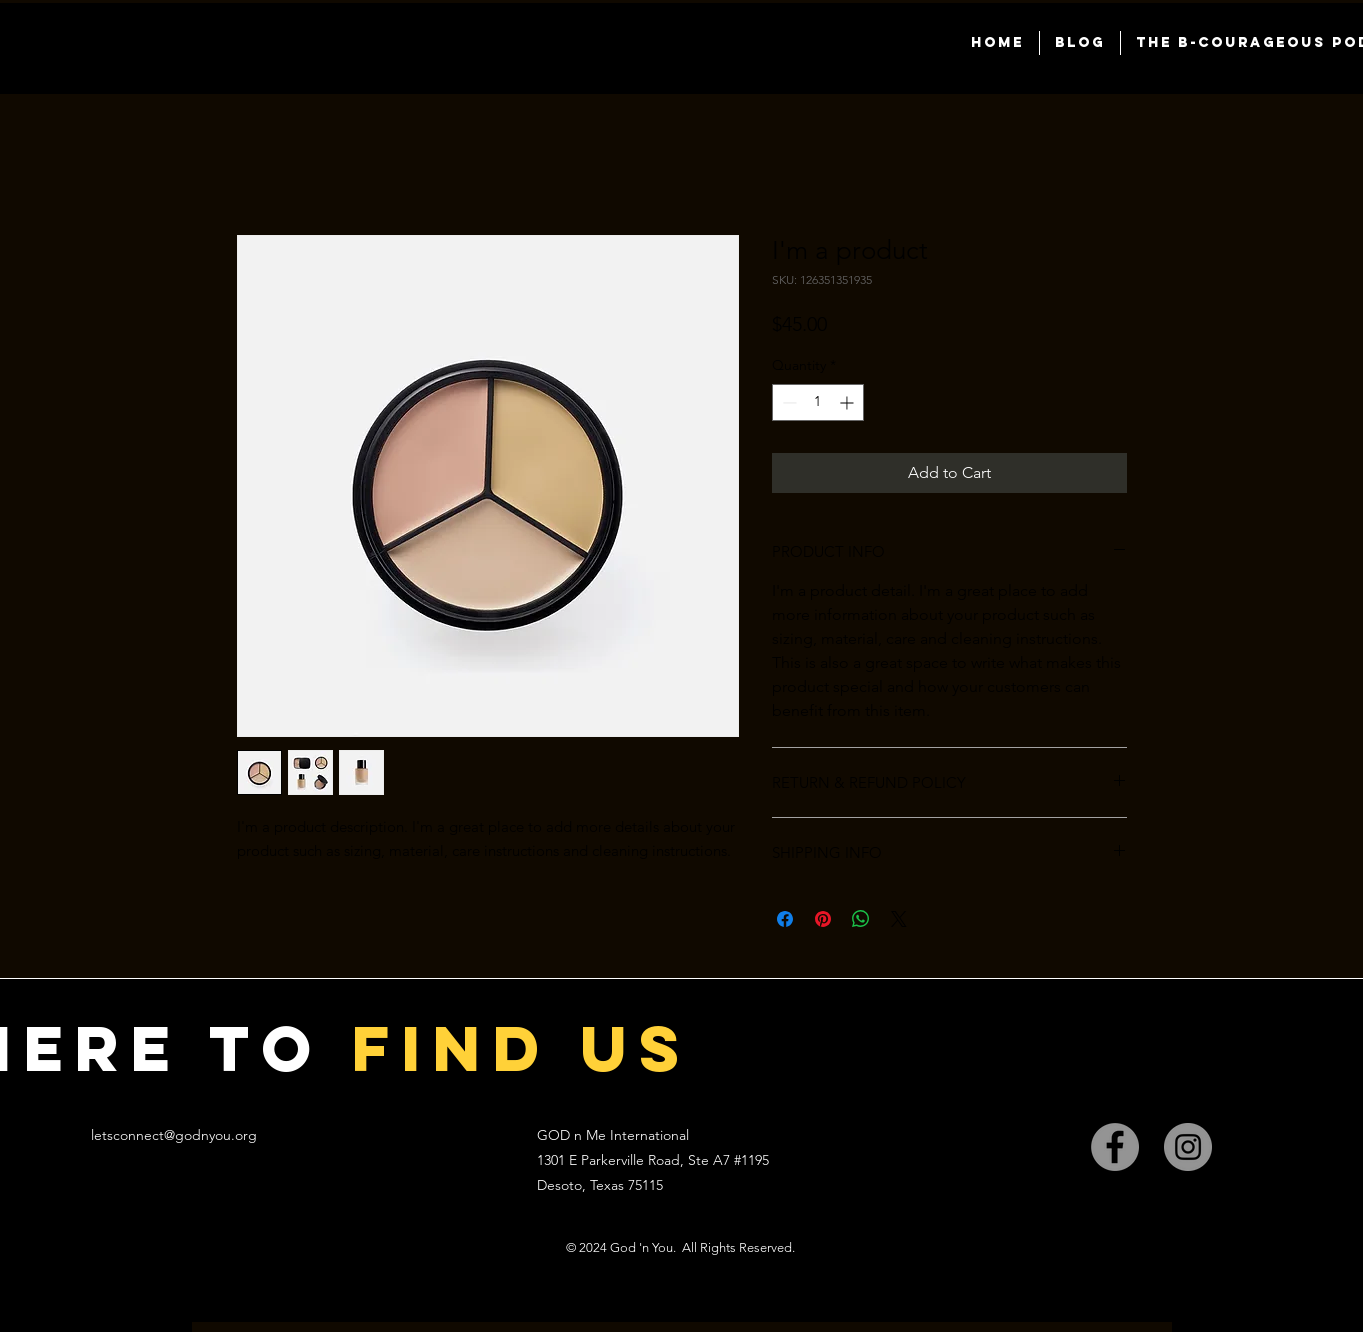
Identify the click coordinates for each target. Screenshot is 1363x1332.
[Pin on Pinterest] (823, 919)
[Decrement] (787, 402)
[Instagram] (1188, 1147)
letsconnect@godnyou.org (174, 1135)
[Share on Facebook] (785, 919)
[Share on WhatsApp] (861, 919)
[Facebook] (1115, 1147)
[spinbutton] (818, 402)
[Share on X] (899, 919)
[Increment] (848, 402)
